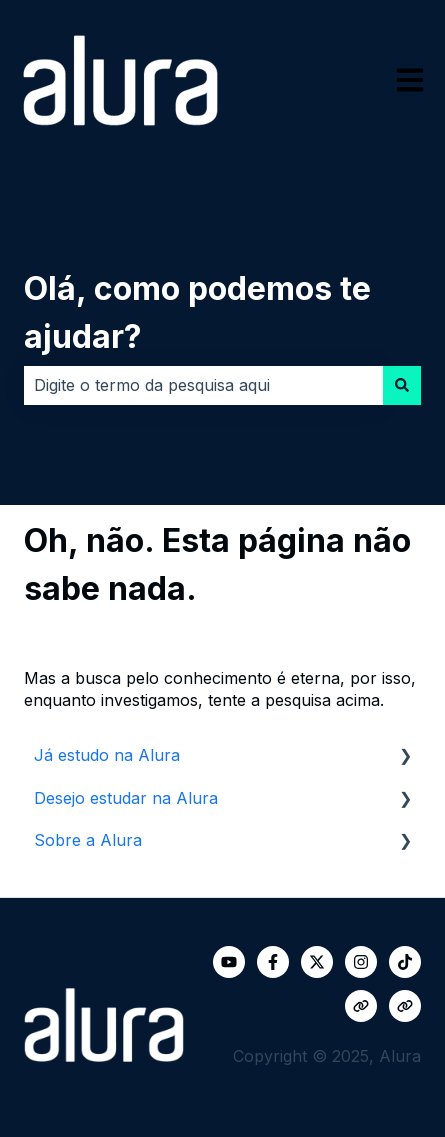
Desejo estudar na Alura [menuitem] (126, 798)
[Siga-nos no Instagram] (361, 962)
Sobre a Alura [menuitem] (88, 840)
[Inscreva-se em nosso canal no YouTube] (229, 962)
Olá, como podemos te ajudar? (197, 312)
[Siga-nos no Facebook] (273, 962)
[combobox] (203, 385)
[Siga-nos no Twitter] (317, 962)
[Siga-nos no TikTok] (405, 962)
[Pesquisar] (402, 385)
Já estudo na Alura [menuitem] (107, 755)
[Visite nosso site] (361, 1006)
